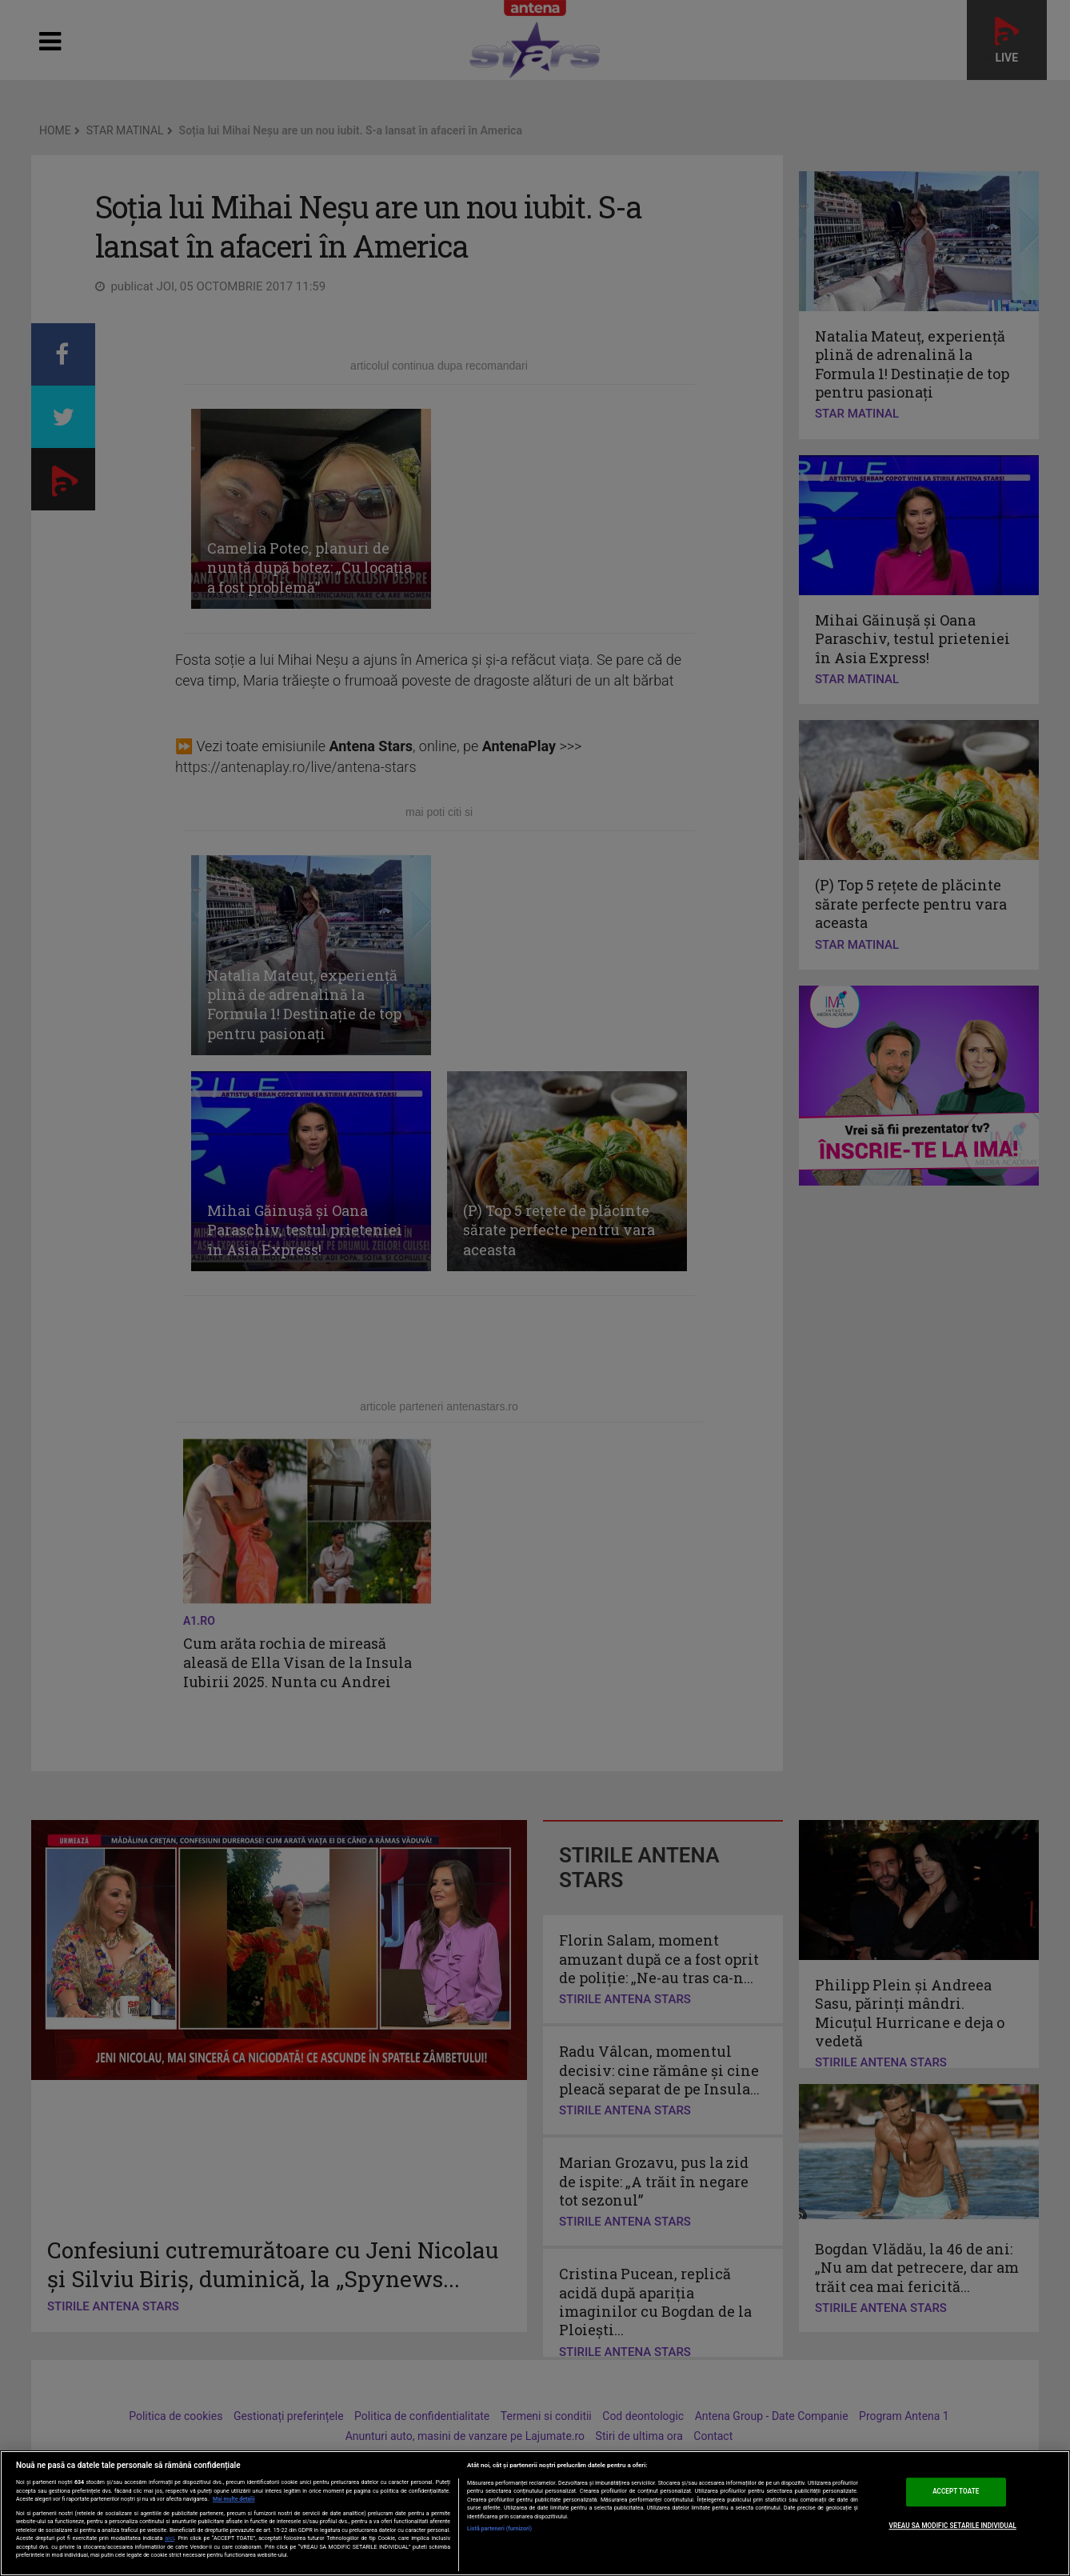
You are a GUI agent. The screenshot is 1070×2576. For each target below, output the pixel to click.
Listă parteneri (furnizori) (499, 2529)
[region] (535, 2513)
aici (169, 2538)
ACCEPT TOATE (955, 2492)
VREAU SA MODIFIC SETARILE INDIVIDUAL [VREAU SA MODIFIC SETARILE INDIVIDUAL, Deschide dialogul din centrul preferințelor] (952, 2526)
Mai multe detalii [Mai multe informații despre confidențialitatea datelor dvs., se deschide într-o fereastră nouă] (234, 2499)
